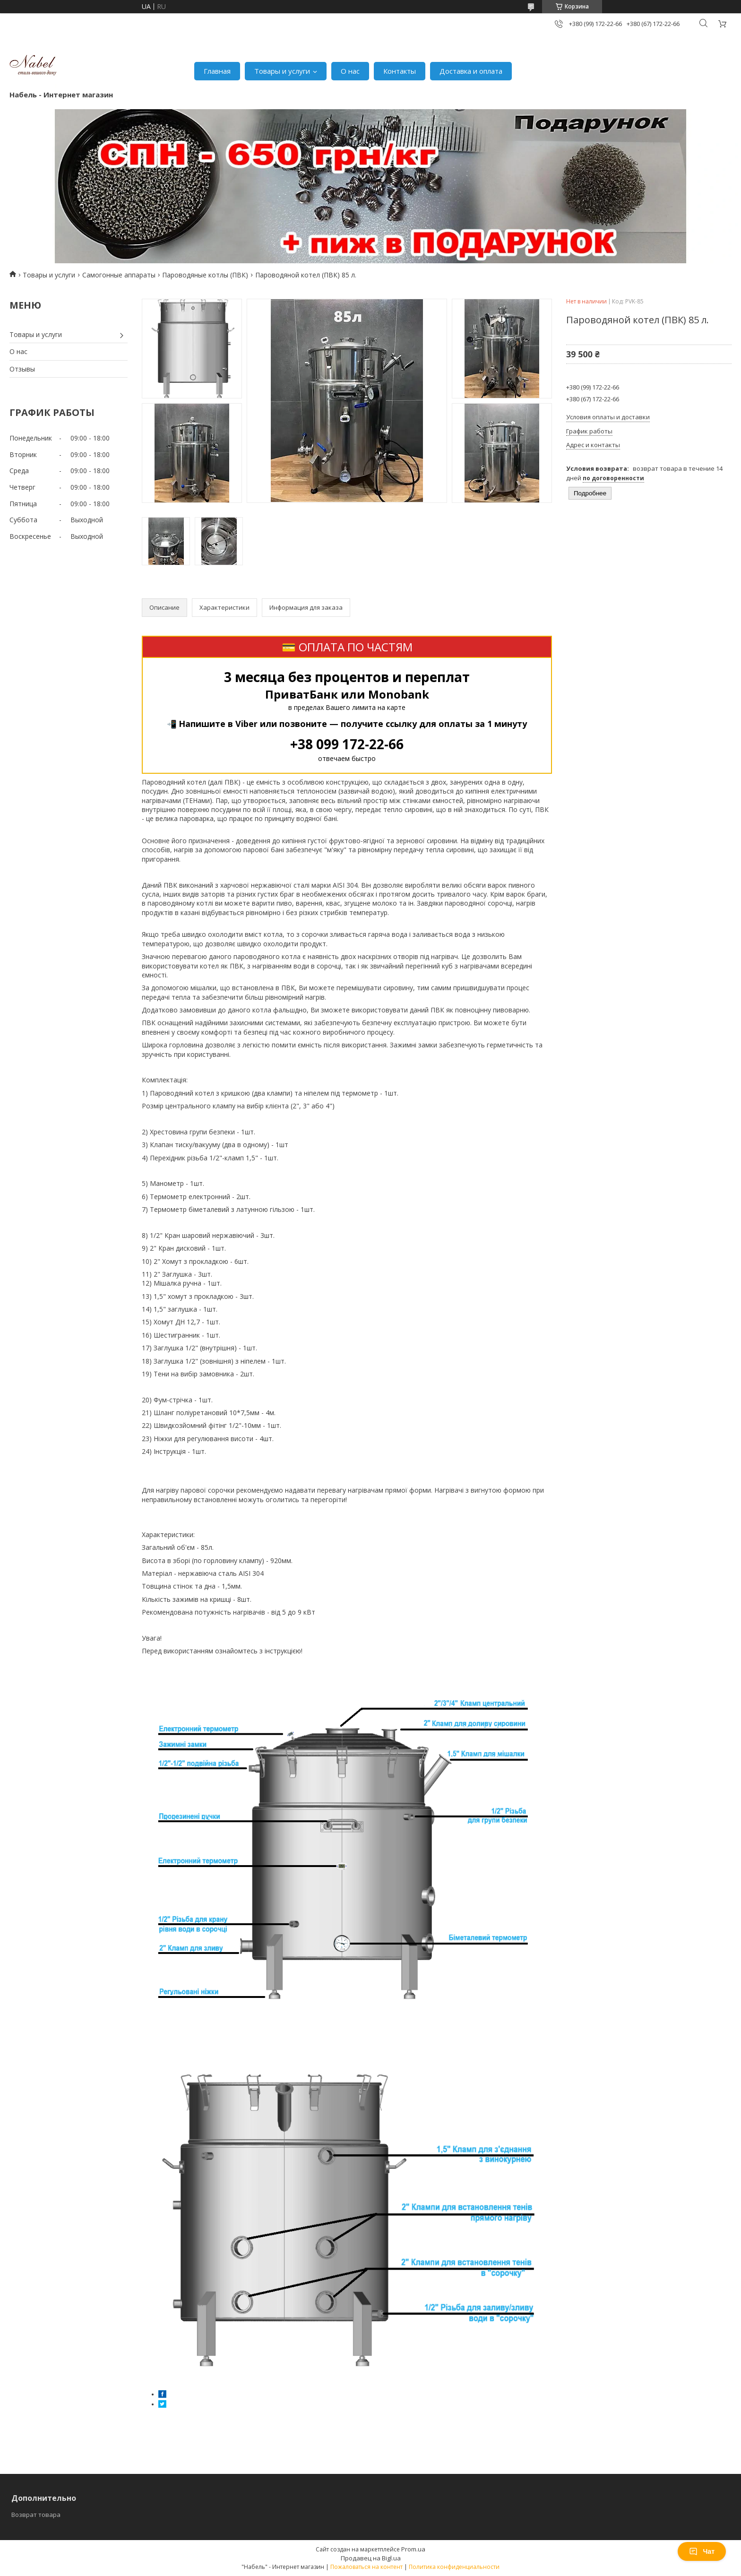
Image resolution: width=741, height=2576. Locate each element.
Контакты (399, 71)
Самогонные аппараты (118, 274)
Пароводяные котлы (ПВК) (205, 274)
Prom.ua (413, 2549)
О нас (350, 71)
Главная (217, 71)
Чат (702, 2551)
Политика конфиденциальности (454, 2567)
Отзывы (22, 368)
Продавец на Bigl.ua (371, 2558)
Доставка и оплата (470, 71)
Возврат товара (35, 2514)
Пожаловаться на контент (366, 2567)
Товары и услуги (282, 71)
